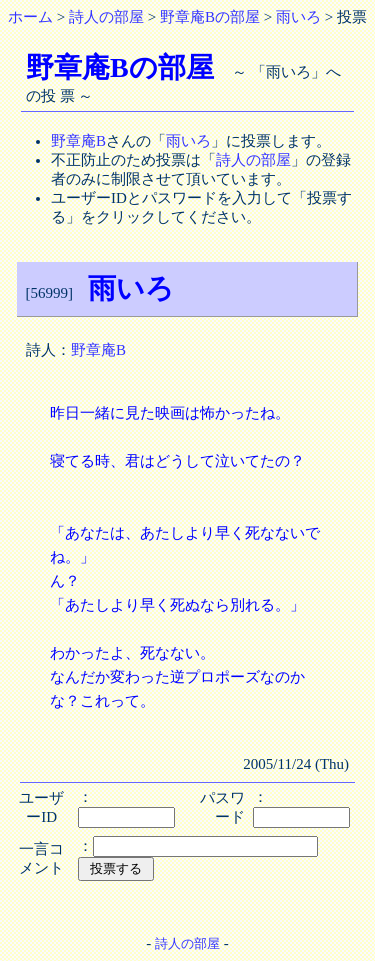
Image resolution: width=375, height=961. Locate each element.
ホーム (30, 17)
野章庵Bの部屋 (210, 17)
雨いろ (298, 17)
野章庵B (78, 141)
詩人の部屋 (106, 17)
